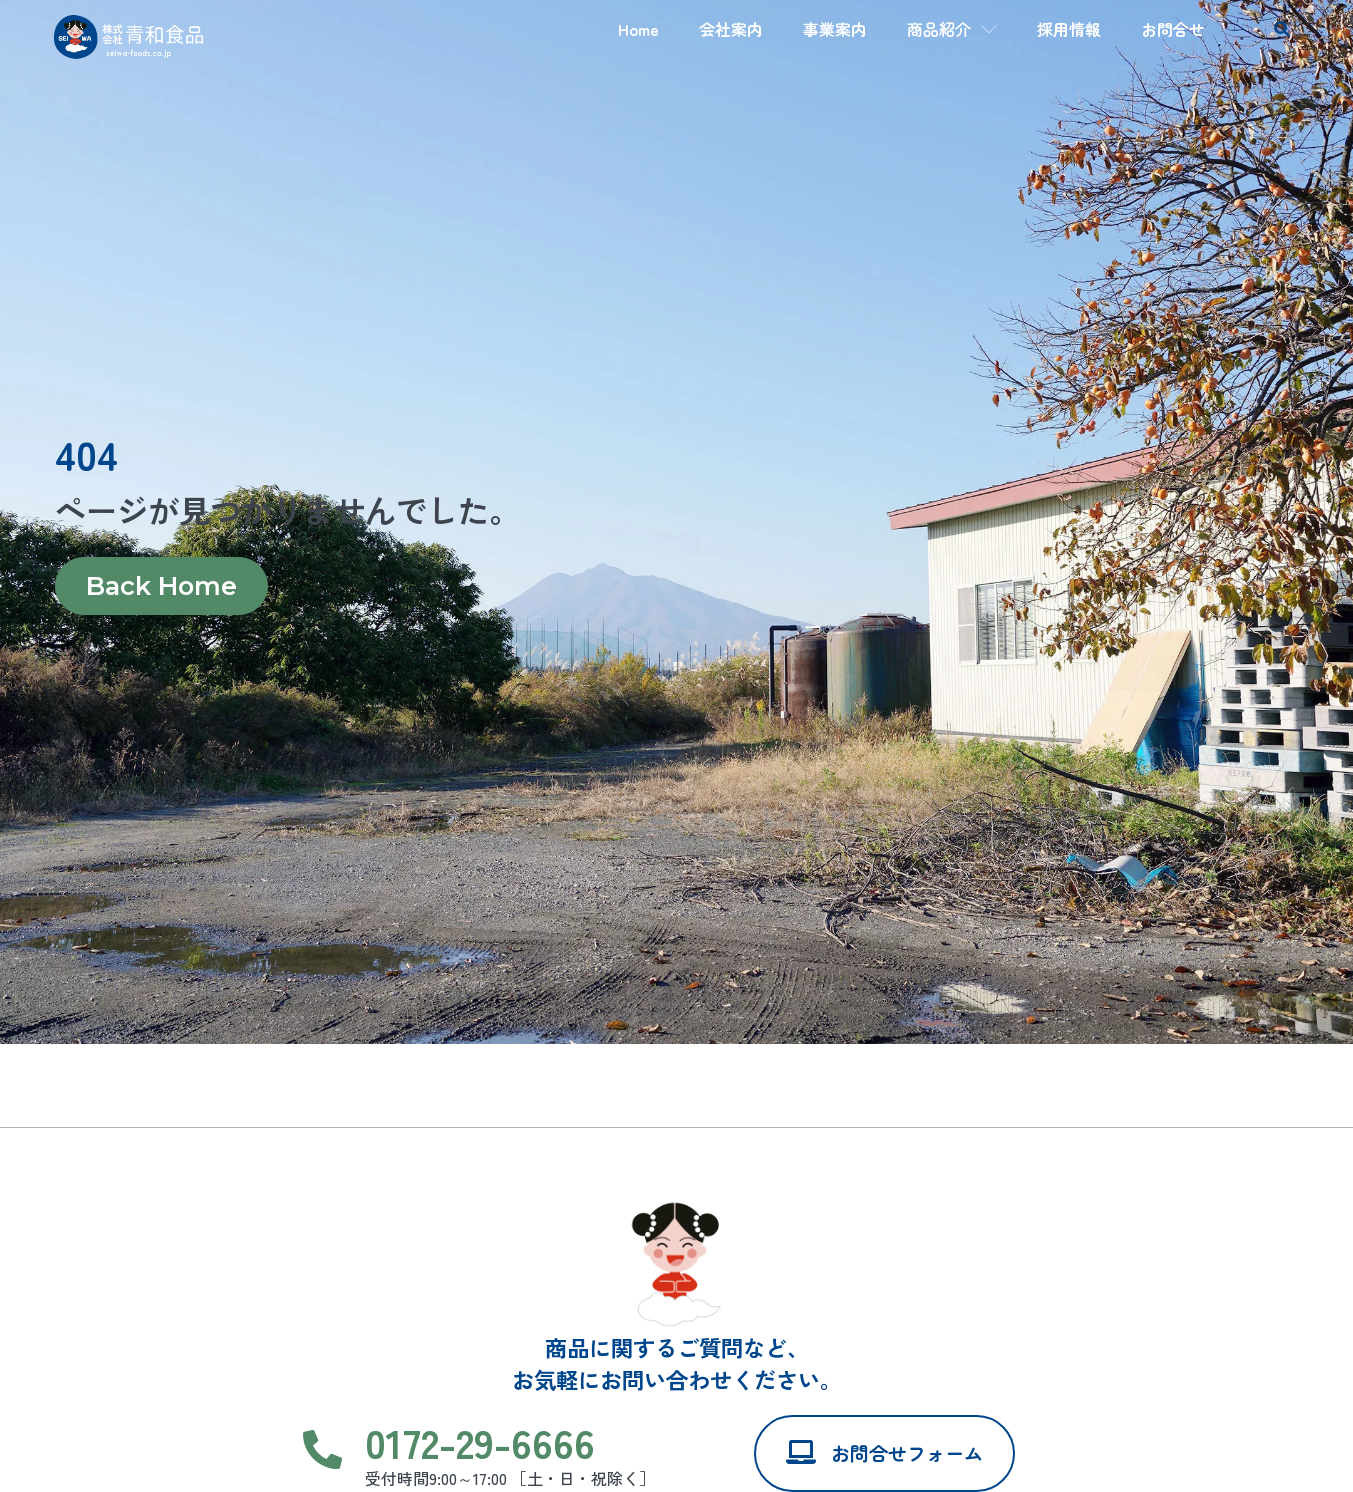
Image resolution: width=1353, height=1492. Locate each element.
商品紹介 (952, 29)
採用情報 (1069, 29)
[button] (1282, 29)
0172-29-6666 (480, 1441)
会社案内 (731, 29)
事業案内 (835, 29)
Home (638, 29)
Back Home (160, 586)
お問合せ (1173, 29)
